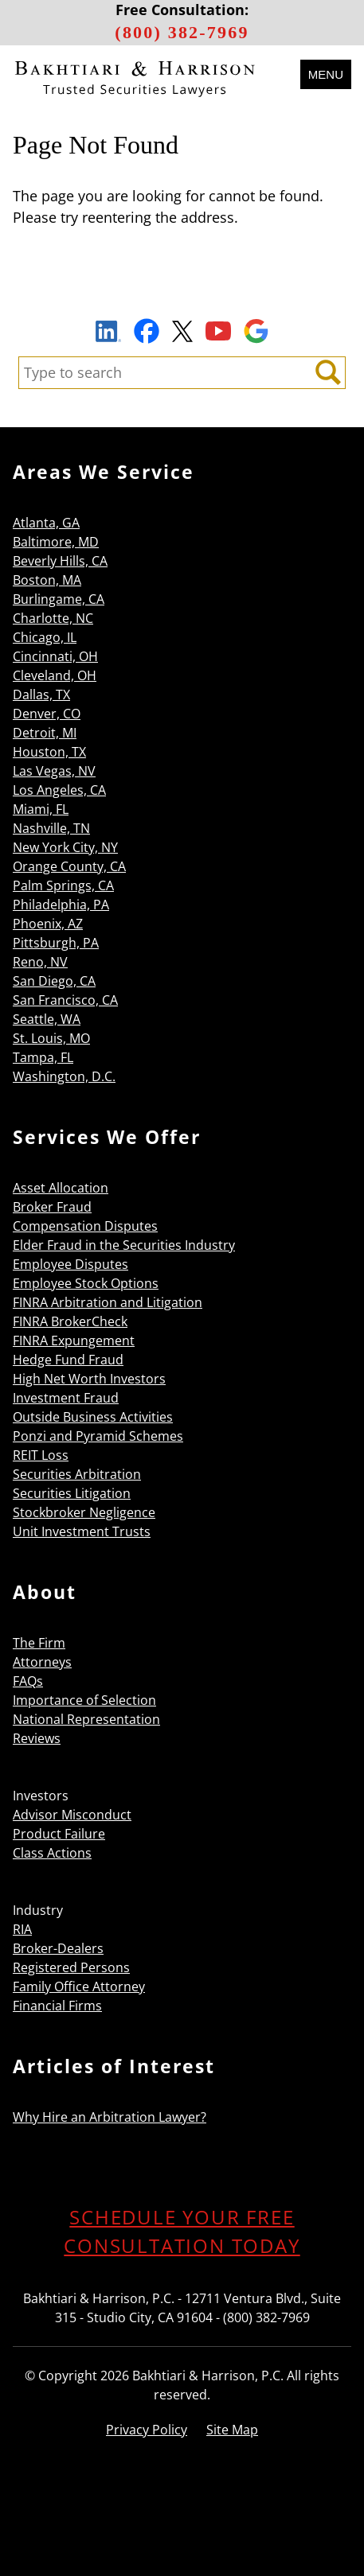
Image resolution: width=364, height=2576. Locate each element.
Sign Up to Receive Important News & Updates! (182, 294)
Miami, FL (40, 809)
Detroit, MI (44, 732)
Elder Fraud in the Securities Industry (124, 1245)
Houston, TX (49, 752)
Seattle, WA (46, 1019)
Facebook (146, 331)
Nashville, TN (51, 828)
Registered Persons (71, 1967)
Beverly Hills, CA (60, 561)
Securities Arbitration (77, 1474)
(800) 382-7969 (182, 32)
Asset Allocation (60, 1188)
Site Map (232, 2429)
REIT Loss (40, 1455)
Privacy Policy (146, 2429)
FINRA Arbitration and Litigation (107, 1302)
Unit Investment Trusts (82, 1531)
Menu (325, 74)
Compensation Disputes (85, 1226)
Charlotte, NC (53, 618)
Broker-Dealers (58, 1948)
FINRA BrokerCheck (70, 1321)
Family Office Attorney (79, 1986)
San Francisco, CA (65, 1000)
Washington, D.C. (64, 1076)
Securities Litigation (72, 1493)
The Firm (39, 1643)
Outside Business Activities (93, 1417)
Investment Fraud (66, 1398)
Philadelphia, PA (61, 904)
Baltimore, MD (56, 542)
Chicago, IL (44, 637)
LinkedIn (108, 333)
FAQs (28, 1681)
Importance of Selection (84, 1700)
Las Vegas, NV (54, 771)
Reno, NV (40, 962)
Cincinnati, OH (55, 656)
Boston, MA (47, 580)
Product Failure (59, 1834)
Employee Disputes (70, 1264)
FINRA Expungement (74, 1340)
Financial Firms (57, 2005)
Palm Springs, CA (63, 885)
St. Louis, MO (51, 1038)
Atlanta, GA (46, 522)
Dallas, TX (41, 694)
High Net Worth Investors (89, 1378)
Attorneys (42, 1662)
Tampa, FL (43, 1057)
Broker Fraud (52, 1207)
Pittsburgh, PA (56, 942)
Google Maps (256, 331)
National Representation (86, 1719)
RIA (22, 1929)
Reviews (37, 1738)
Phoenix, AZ (48, 923)
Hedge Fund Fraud (68, 1359)
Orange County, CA (69, 866)
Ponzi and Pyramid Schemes (98, 1436)
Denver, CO (46, 713)
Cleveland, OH (54, 675)
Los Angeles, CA (59, 790)
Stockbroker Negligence (84, 1512)
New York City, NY (65, 847)
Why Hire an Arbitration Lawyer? (109, 2117)
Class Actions (52, 1853)
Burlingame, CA (58, 599)
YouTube (218, 331)
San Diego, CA (54, 981)
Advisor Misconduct (72, 1814)
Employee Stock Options (86, 1283)
